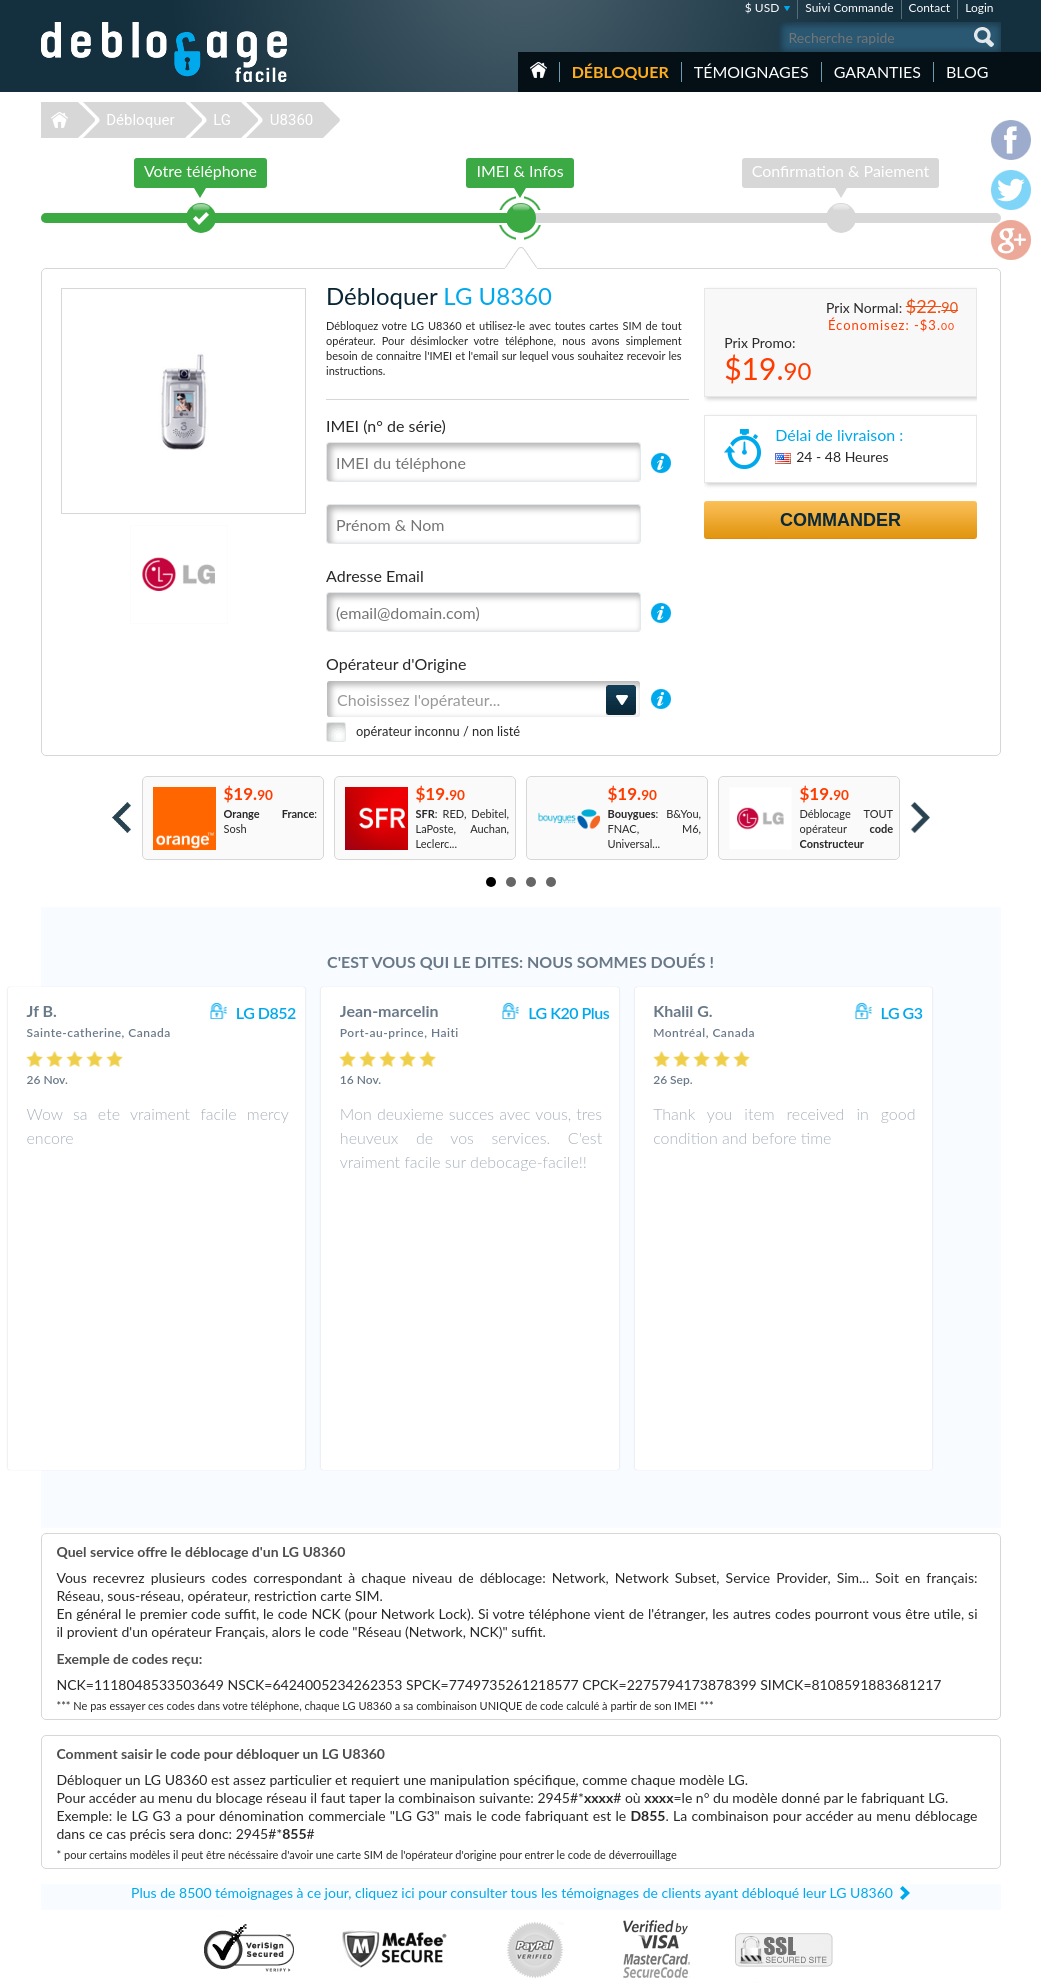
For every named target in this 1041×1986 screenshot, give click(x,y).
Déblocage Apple (376, 1780)
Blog (967, 71)
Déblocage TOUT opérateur (847, 828)
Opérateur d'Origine (396, 663)
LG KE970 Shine (713, 1840)
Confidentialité (887, 1808)
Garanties (877, 71)
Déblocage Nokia (376, 1840)
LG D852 (316, 1012)
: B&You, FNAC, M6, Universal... (655, 828)
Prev (121, 817)
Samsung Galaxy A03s (727, 1780)
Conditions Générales (903, 1793)
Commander (840, 520)
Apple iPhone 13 (714, 1795)
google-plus (986, 1962)
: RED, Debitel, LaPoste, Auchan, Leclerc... (463, 828)
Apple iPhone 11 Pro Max (735, 1825)
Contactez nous (889, 1778)
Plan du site (880, 1823)
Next (920, 817)
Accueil (538, 70)
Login (979, 7)
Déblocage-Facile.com (165, 1766)
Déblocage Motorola (384, 1825)
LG (222, 120)
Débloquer (620, 71)
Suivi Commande (849, 7)
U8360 (291, 120)
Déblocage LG (368, 1810)
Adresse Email (375, 575)
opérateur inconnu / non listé (438, 731)
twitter (946, 1962)
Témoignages (751, 71)
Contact (930, 7)
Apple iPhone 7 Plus (722, 1810)
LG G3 (952, 1012)
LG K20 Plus (619, 1012)
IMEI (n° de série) (386, 425)
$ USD (762, 7)
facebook (906, 1962)
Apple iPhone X (711, 1885)
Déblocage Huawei (380, 1855)
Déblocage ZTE (372, 1870)
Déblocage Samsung (383, 1795)
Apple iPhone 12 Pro (723, 1870)
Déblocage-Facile (165, 52)
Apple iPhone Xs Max (725, 1855)
